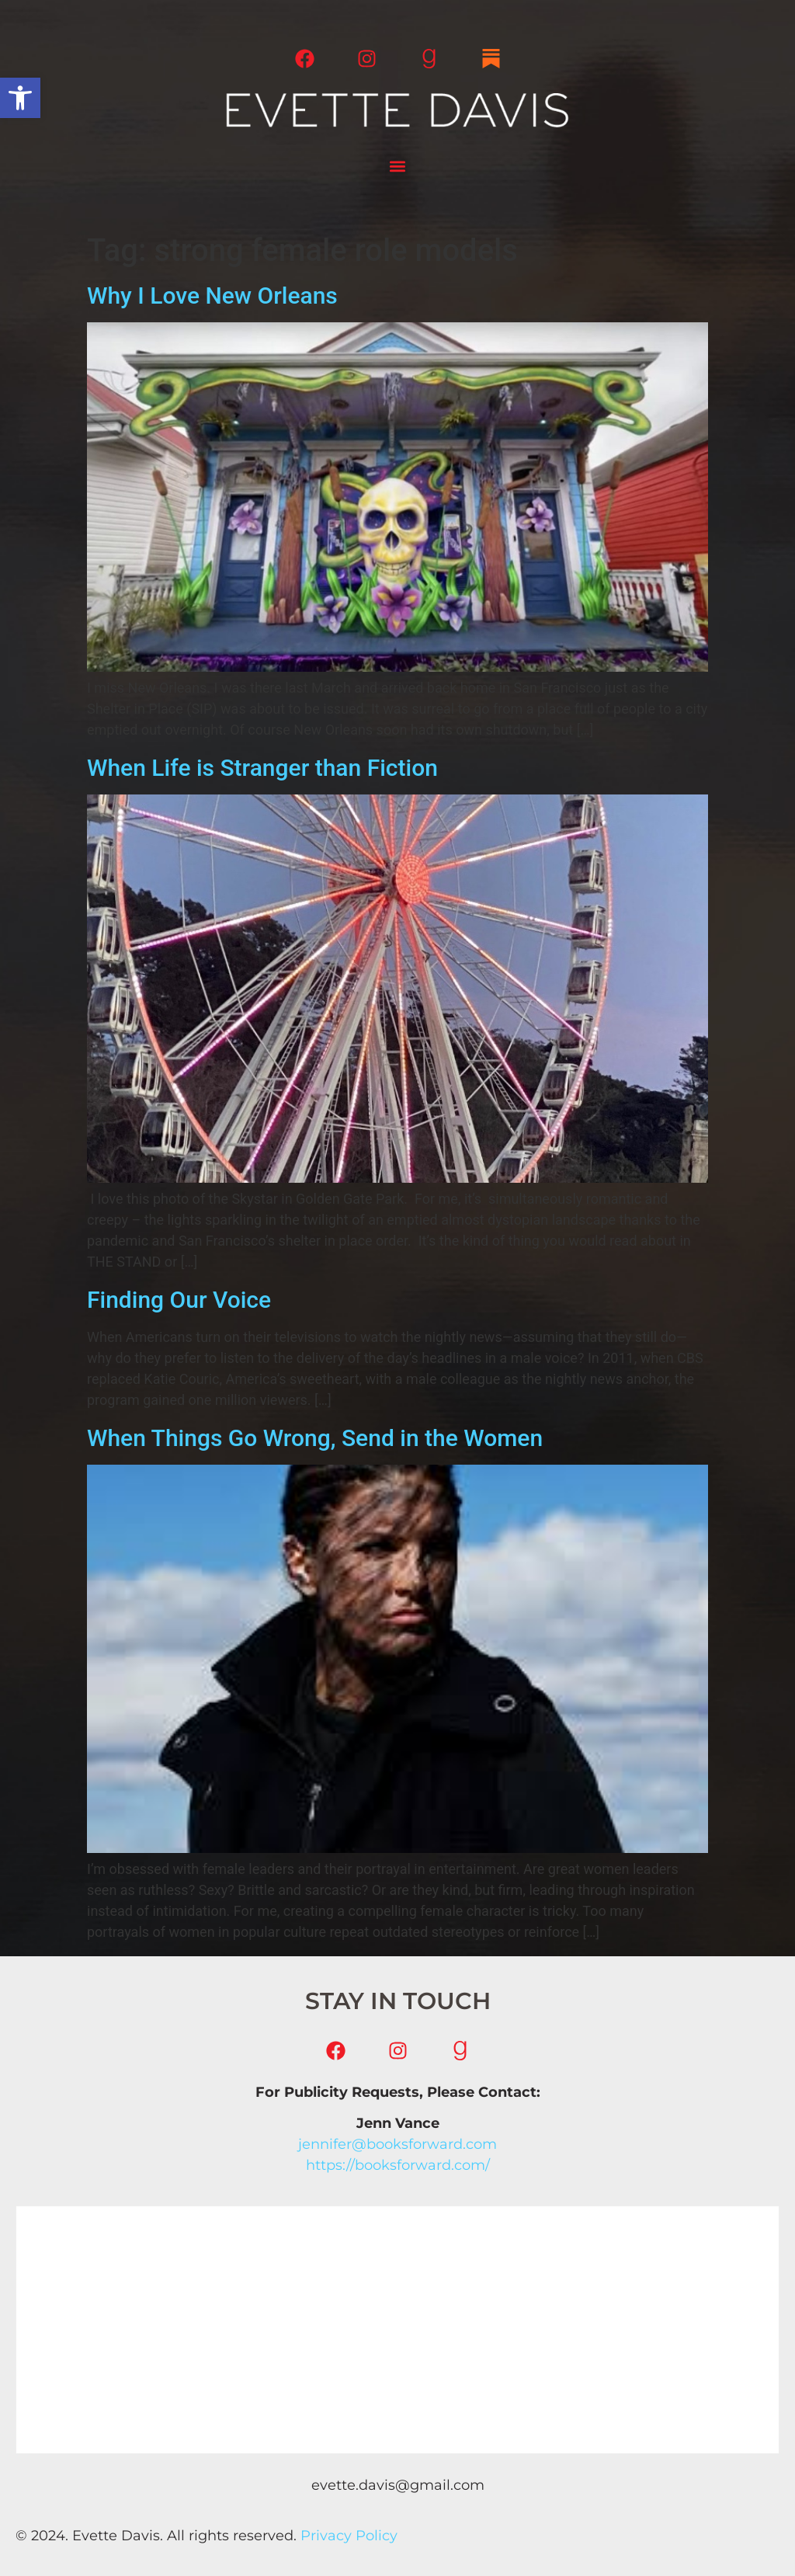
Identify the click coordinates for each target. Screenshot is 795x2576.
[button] (20, 98)
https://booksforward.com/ (398, 2165)
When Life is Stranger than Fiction (262, 767)
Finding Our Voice (179, 1299)
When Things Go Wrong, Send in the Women (315, 1437)
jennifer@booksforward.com (397, 2144)
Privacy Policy (349, 2535)
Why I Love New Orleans (212, 295)
